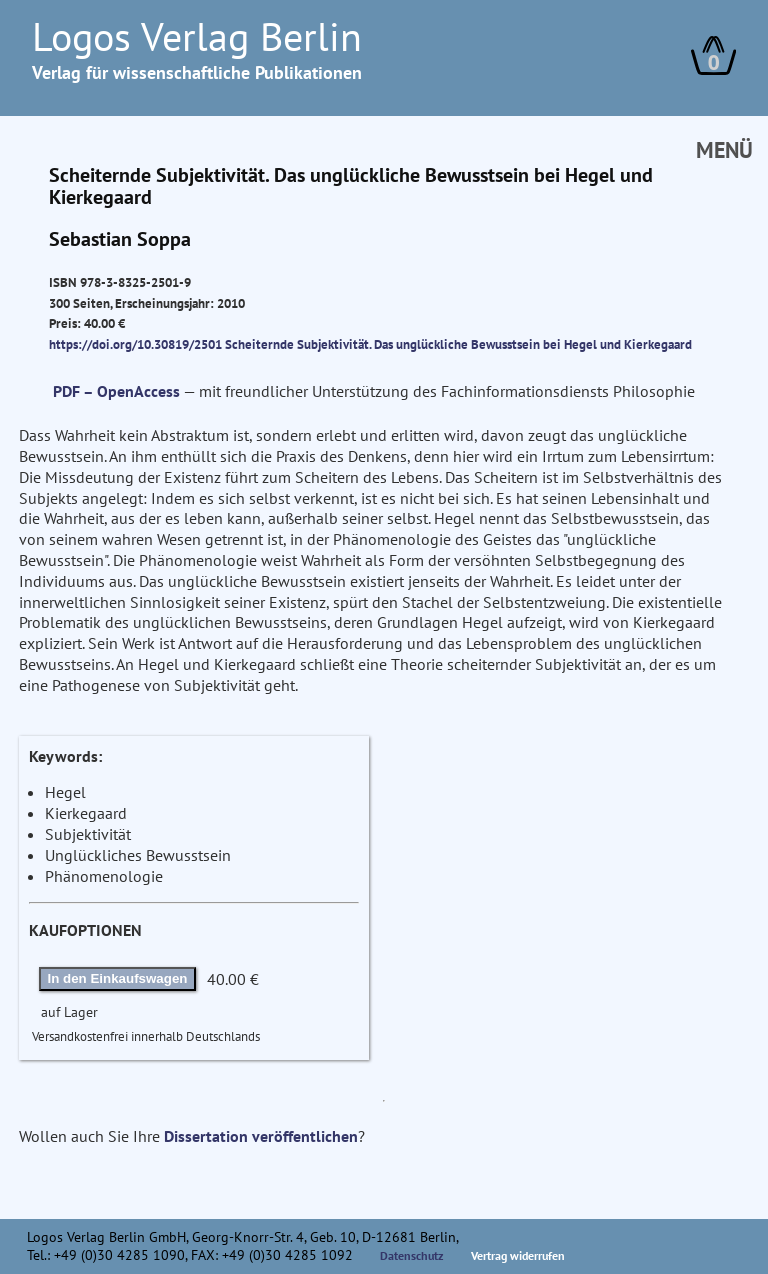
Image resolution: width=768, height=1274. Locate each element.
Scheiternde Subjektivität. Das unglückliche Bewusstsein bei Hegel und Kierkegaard (458, 344)
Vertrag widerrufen (518, 1255)
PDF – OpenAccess (116, 391)
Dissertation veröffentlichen (261, 1136)
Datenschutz (412, 1255)
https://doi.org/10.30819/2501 (135, 344)
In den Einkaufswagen (118, 978)
